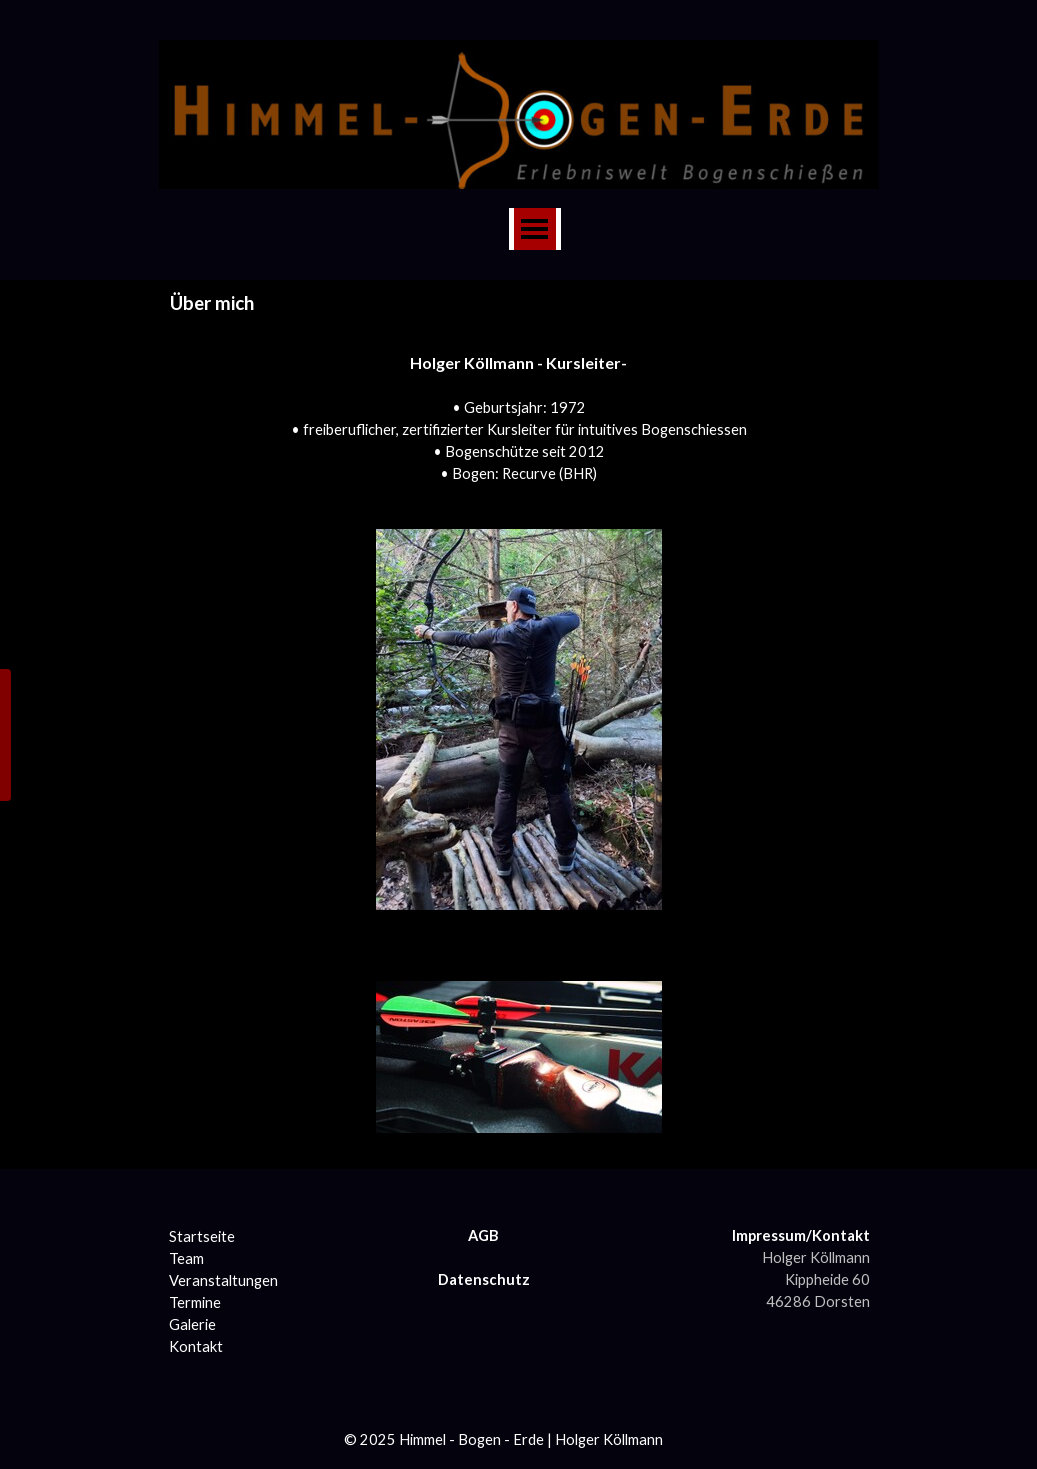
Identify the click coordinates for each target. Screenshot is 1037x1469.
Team (186, 1258)
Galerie (192, 1324)
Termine (195, 1302)
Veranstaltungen (223, 1280)
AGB (483, 1235)
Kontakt (196, 1346)
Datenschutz (484, 1279)
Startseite (202, 1236)
